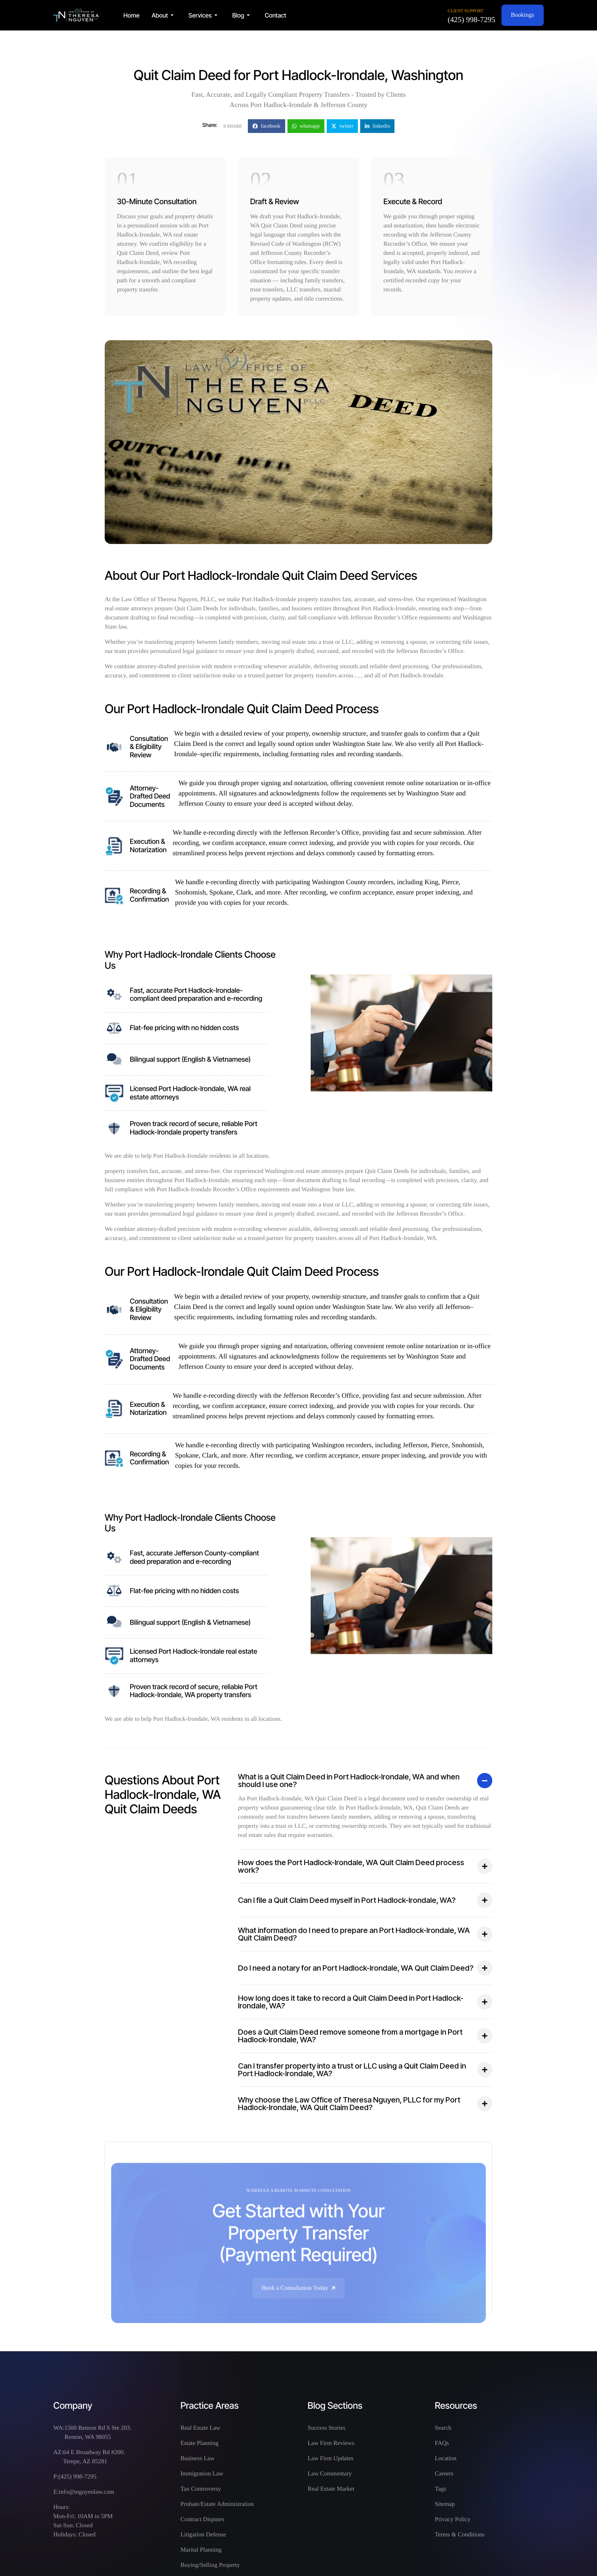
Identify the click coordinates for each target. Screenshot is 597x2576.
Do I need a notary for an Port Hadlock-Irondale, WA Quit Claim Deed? (356, 1968)
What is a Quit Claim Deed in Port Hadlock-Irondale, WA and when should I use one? (349, 1780)
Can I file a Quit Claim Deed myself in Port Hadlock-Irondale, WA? (347, 1900)
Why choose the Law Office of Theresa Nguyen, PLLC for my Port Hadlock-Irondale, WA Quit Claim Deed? (349, 2103)
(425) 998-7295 (471, 20)
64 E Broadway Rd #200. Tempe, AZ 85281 (94, 2457)
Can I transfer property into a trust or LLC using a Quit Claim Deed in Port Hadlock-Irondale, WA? (352, 2069)
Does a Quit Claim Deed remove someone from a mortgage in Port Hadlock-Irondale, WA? (350, 2035)
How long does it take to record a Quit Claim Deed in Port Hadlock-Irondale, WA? (350, 2002)
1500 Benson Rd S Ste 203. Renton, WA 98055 (97, 2432)
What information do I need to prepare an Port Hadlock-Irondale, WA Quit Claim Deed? (354, 1934)
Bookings (522, 15)
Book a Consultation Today (299, 2304)
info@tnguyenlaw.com (86, 2492)
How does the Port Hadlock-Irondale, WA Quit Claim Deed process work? (351, 1866)
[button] (164, 15)
